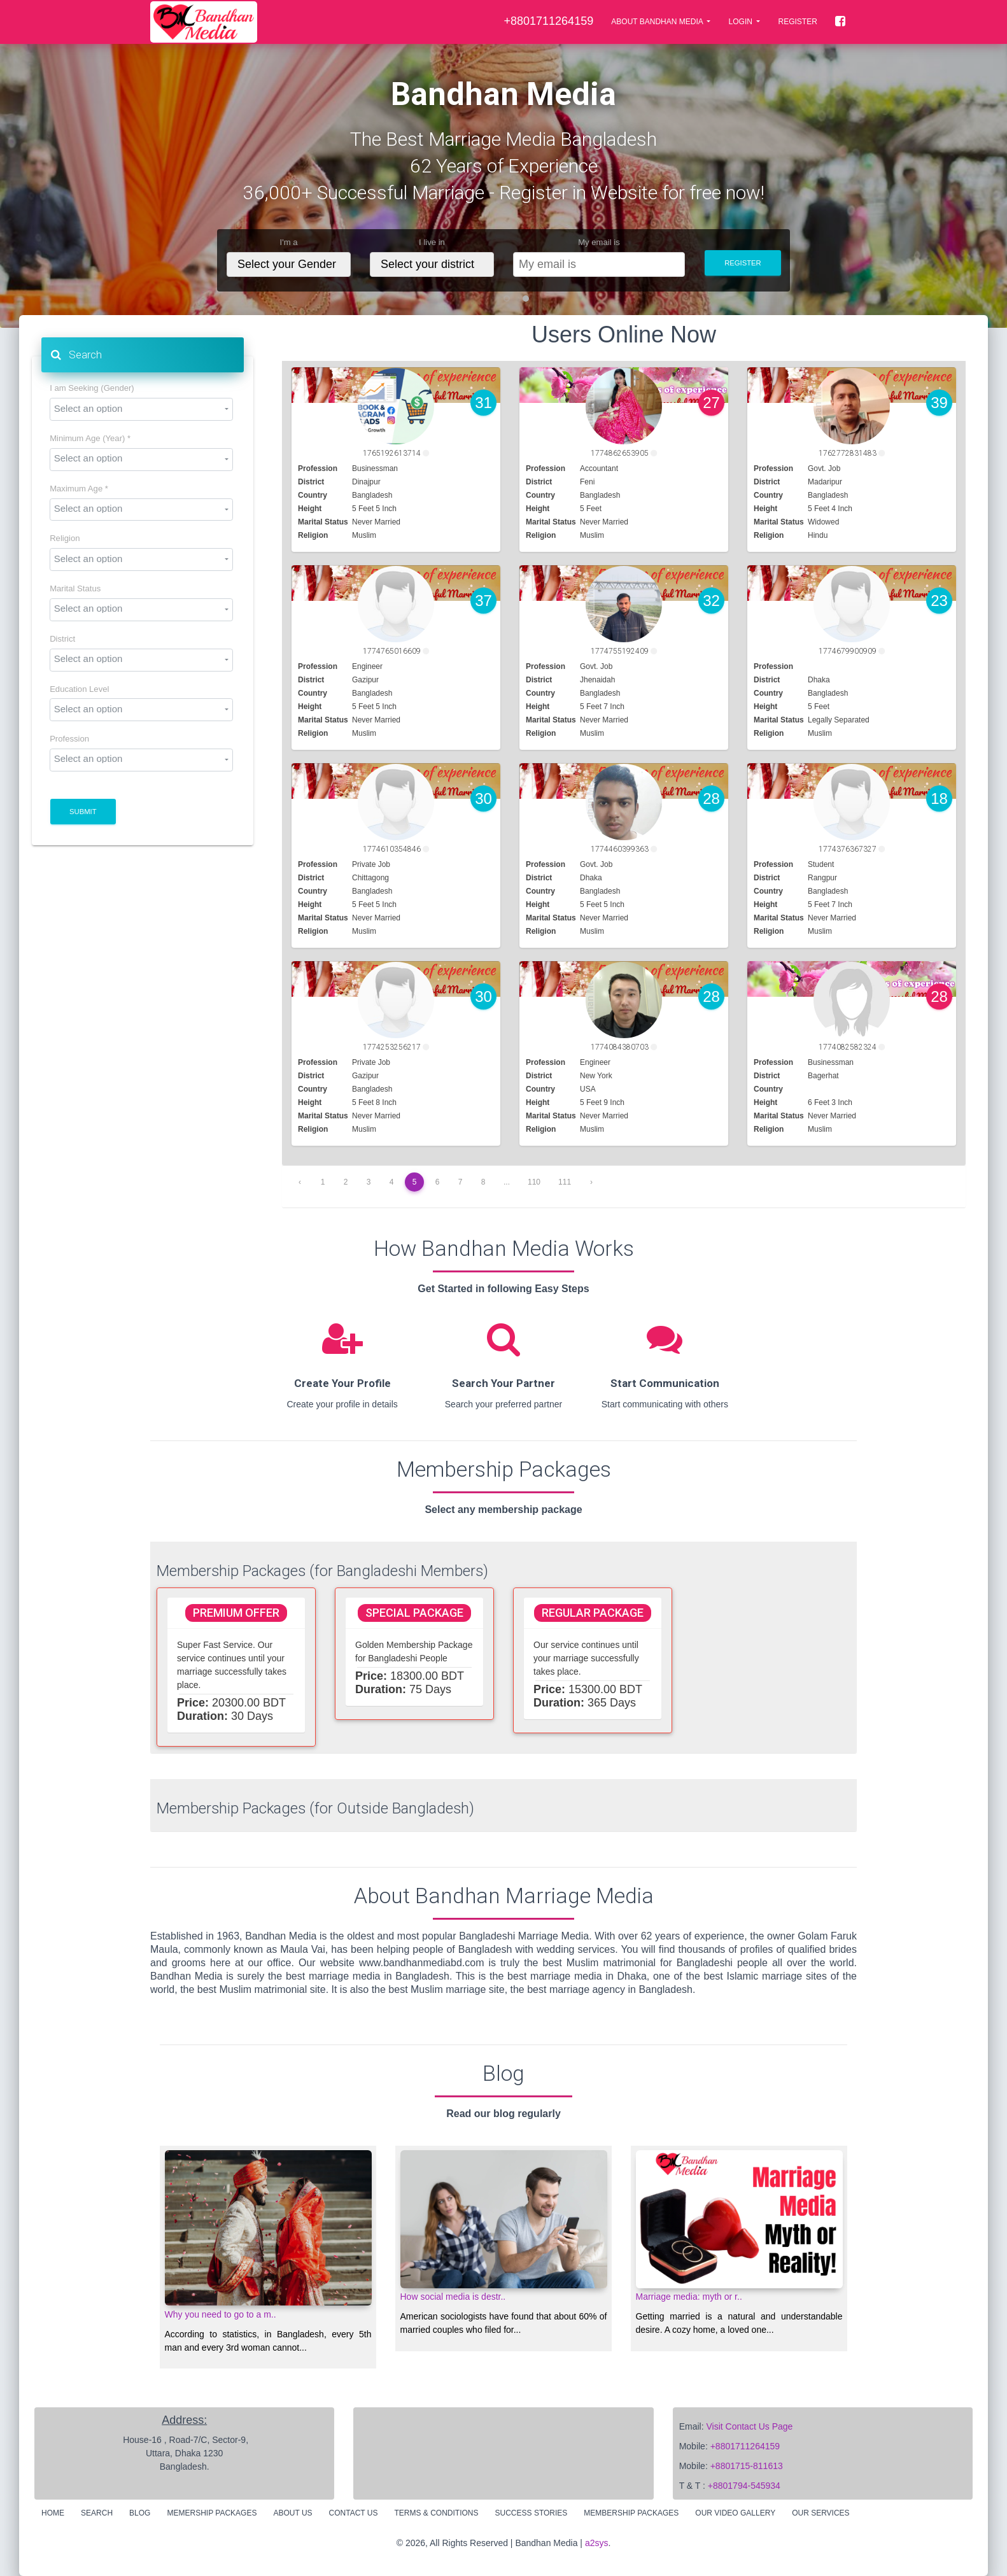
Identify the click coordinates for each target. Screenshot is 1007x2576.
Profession (69, 739)
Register (797, 21)
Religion (65, 538)
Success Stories (531, 2513)
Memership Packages (212, 2513)
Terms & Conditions (437, 2513)
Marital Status (75, 588)
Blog (139, 2513)
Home (52, 2513)
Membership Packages (631, 2513)
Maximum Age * (79, 488)
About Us (292, 2513)
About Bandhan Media (658, 21)
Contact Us (353, 2513)
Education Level (79, 689)
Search (76, 354)
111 (564, 1182)
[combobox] (141, 409)
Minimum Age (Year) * (90, 438)
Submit (83, 811)
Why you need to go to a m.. (220, 2314)
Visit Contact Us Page (749, 2426)
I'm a (289, 242)
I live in (432, 242)
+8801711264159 (745, 2446)
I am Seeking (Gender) (92, 388)
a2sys (597, 2543)
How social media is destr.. (453, 2296)
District (62, 639)
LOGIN (742, 21)
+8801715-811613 (746, 2466)
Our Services (820, 2513)
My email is (599, 242)
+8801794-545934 (744, 2486)
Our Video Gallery (735, 2513)
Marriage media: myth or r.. (689, 2296)
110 (534, 1182)
